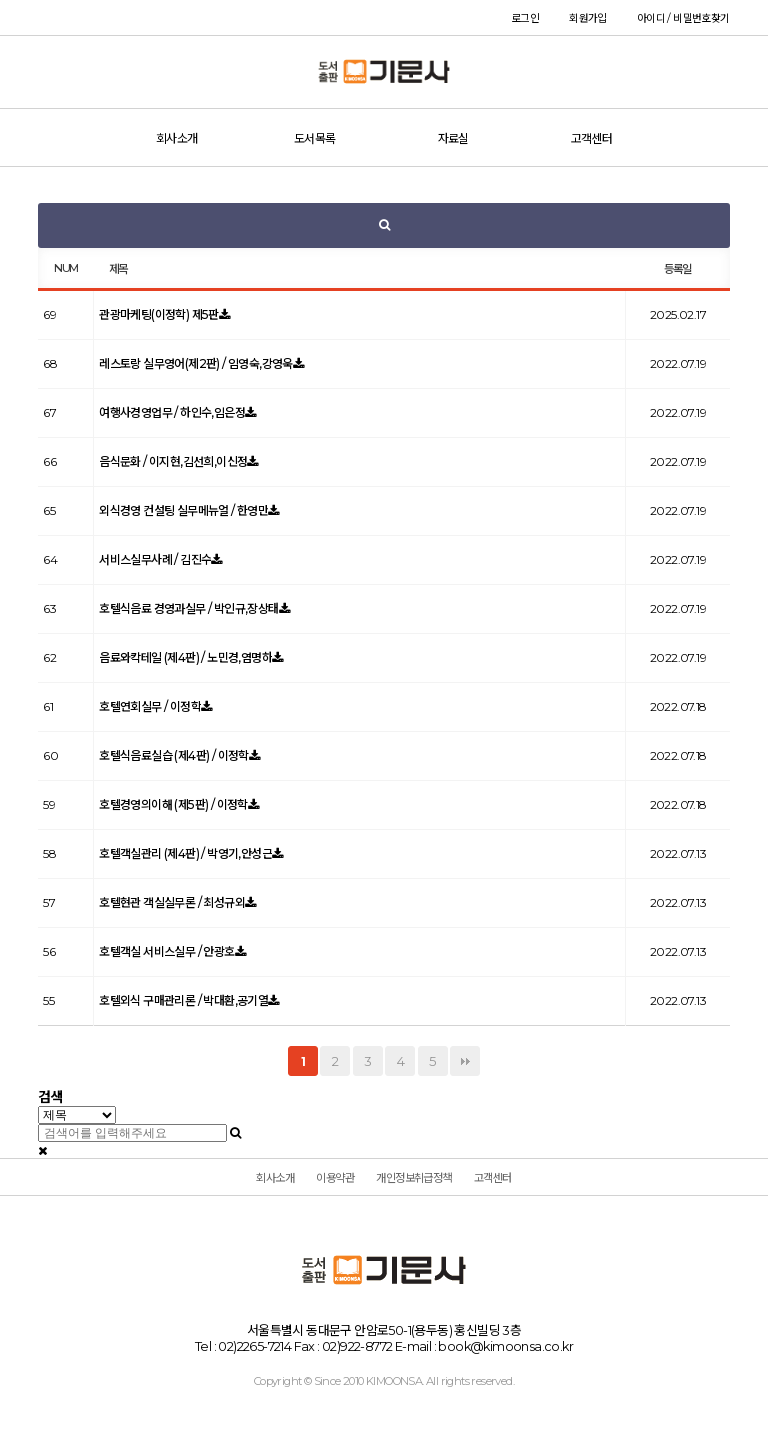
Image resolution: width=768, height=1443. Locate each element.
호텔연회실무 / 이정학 (150, 706)
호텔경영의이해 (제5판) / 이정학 (173, 804)
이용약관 (335, 1178)
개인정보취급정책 (413, 1178)
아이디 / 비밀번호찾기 (683, 18)
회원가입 (588, 18)
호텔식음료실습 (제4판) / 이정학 (174, 755)
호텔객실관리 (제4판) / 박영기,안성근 (185, 853)
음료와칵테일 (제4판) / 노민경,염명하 (185, 657)
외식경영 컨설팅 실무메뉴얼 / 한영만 (183, 510)
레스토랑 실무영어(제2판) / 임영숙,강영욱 (196, 363)
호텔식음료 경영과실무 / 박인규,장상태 (188, 608)
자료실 (453, 138)
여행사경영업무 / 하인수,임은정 (172, 412)
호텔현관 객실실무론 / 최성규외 (172, 902)
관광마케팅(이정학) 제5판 (159, 314)
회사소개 (177, 138)
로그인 (525, 18)
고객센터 (592, 138)
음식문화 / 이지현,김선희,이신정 (173, 461)
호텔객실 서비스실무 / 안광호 (166, 951)
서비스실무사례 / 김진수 (155, 559)
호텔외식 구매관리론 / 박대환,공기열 (183, 1000)
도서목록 (315, 138)
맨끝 (465, 1061)
